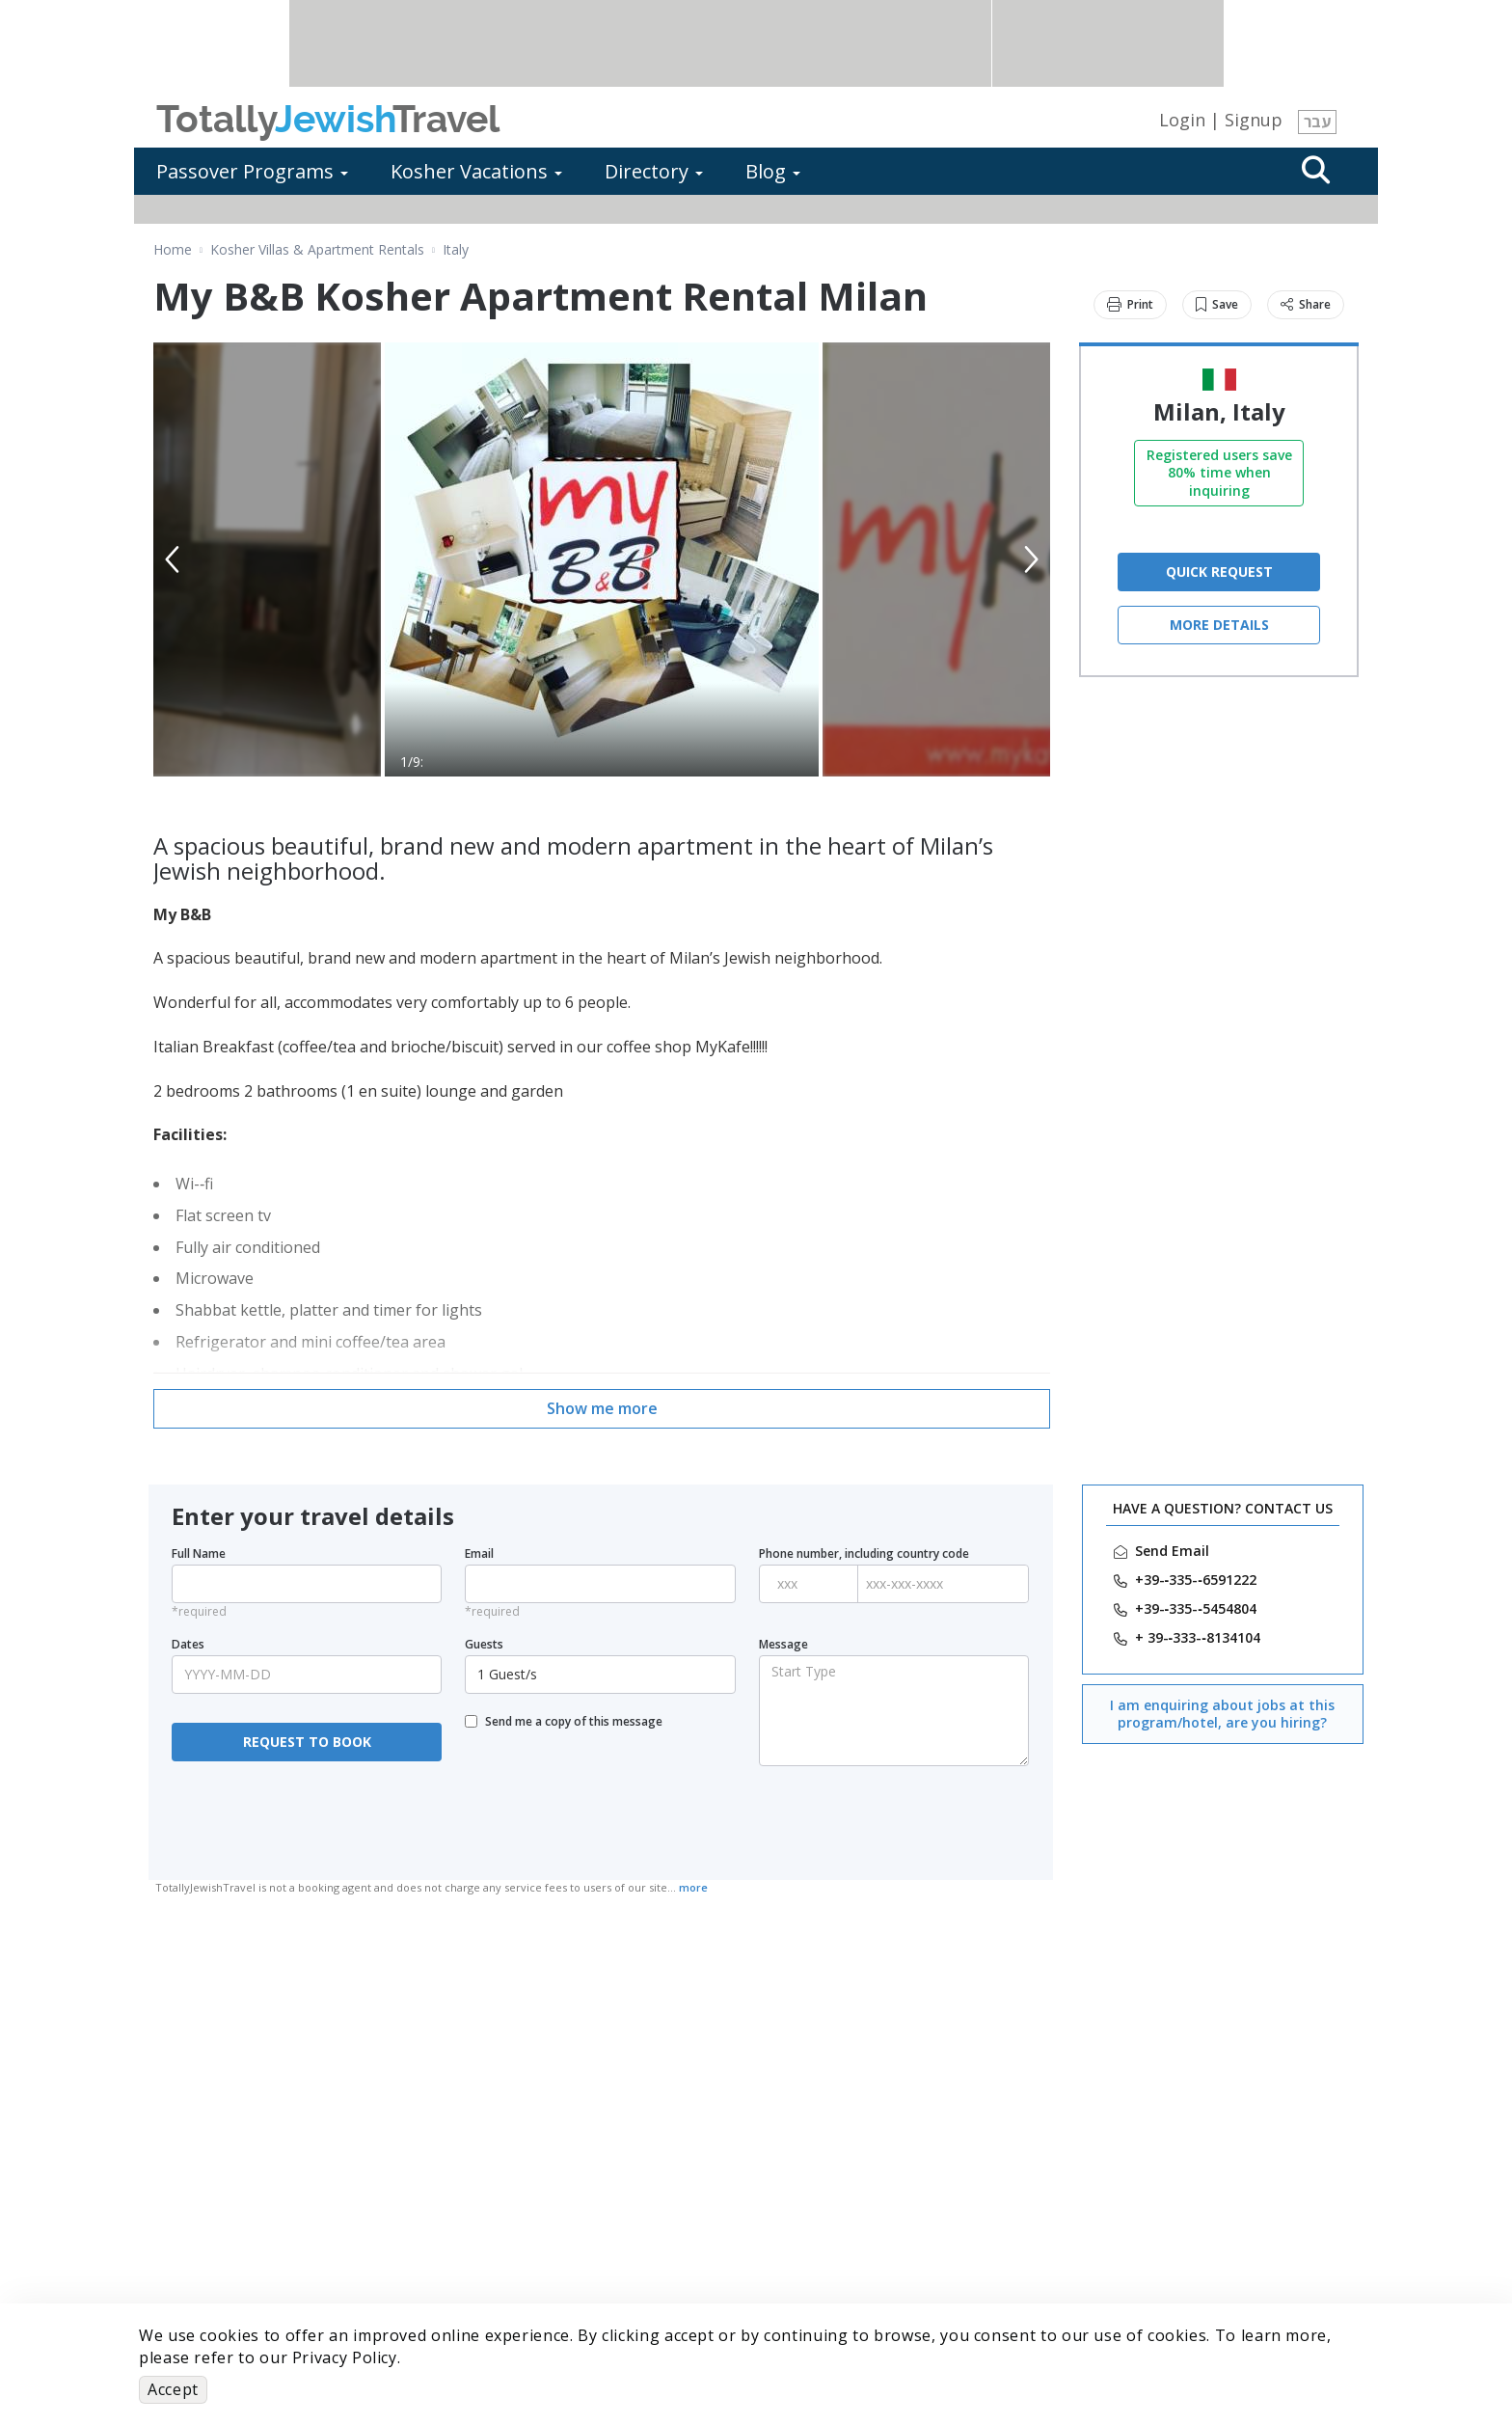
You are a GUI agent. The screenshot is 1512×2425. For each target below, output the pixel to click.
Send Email (1172, 1551)
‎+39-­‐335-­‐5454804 (1195, 1609)
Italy (456, 250)
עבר (1317, 121)
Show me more (602, 1408)
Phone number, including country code (864, 1554)
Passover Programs (252, 171)
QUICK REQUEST (1219, 571)
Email (479, 1554)
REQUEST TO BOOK (307, 1741)
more (693, 1887)
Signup (1253, 119)
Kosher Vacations (476, 171)
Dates (188, 1644)
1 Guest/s (602, 1674)
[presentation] (307, 1820)
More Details (1219, 624)
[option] (602, 559)
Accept (173, 2389)
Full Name (199, 1554)
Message (783, 1644)
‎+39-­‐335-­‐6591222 (1195, 1580)
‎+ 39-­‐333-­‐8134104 (1197, 1638)
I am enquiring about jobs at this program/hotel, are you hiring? (1222, 1713)
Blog (772, 171)
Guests (484, 1644)
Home (172, 250)
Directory (654, 171)
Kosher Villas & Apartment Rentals (317, 250)
